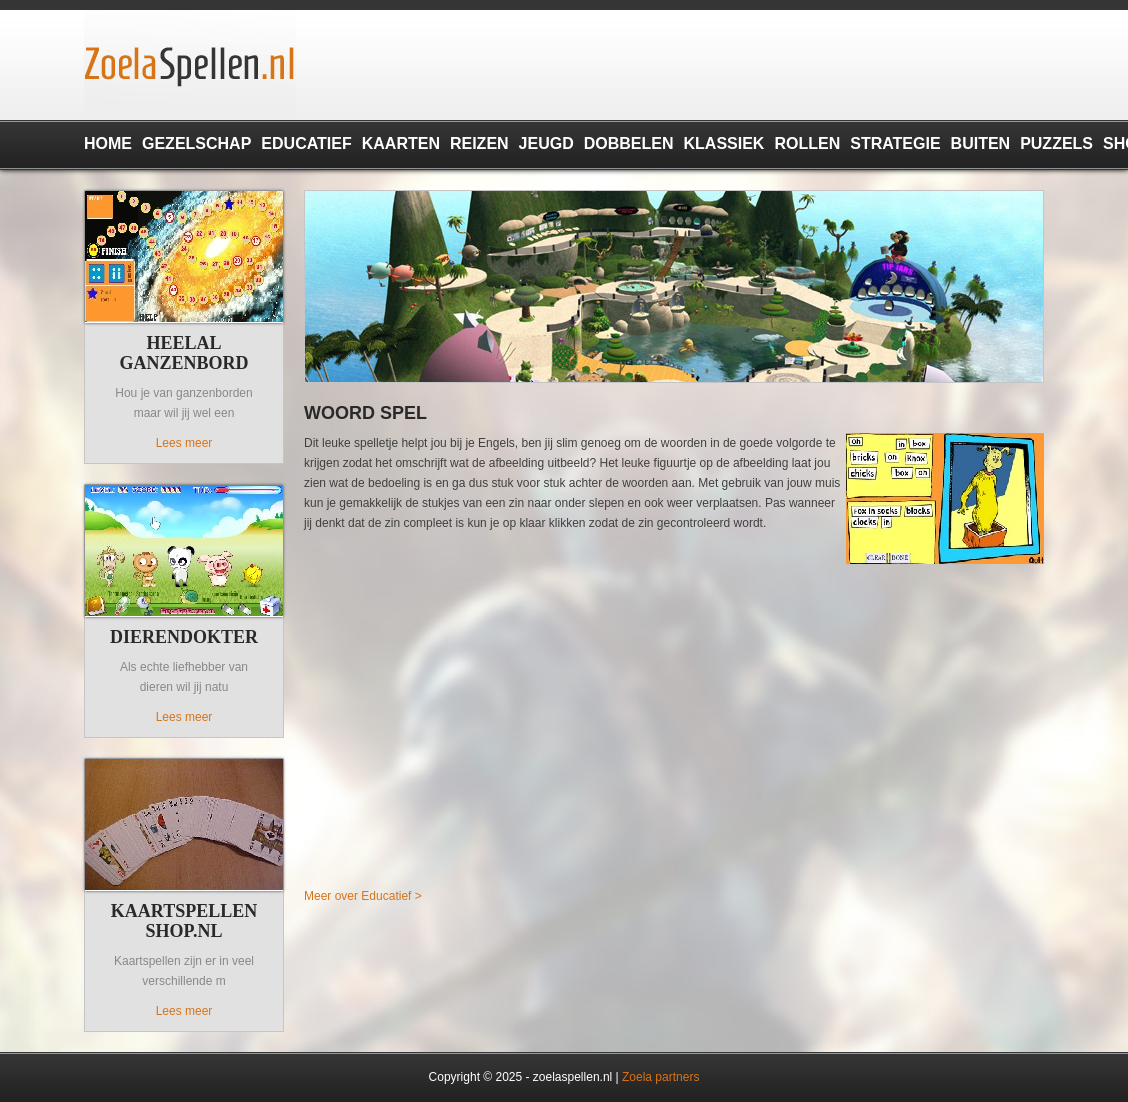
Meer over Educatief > (363, 896)
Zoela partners (660, 1077)
